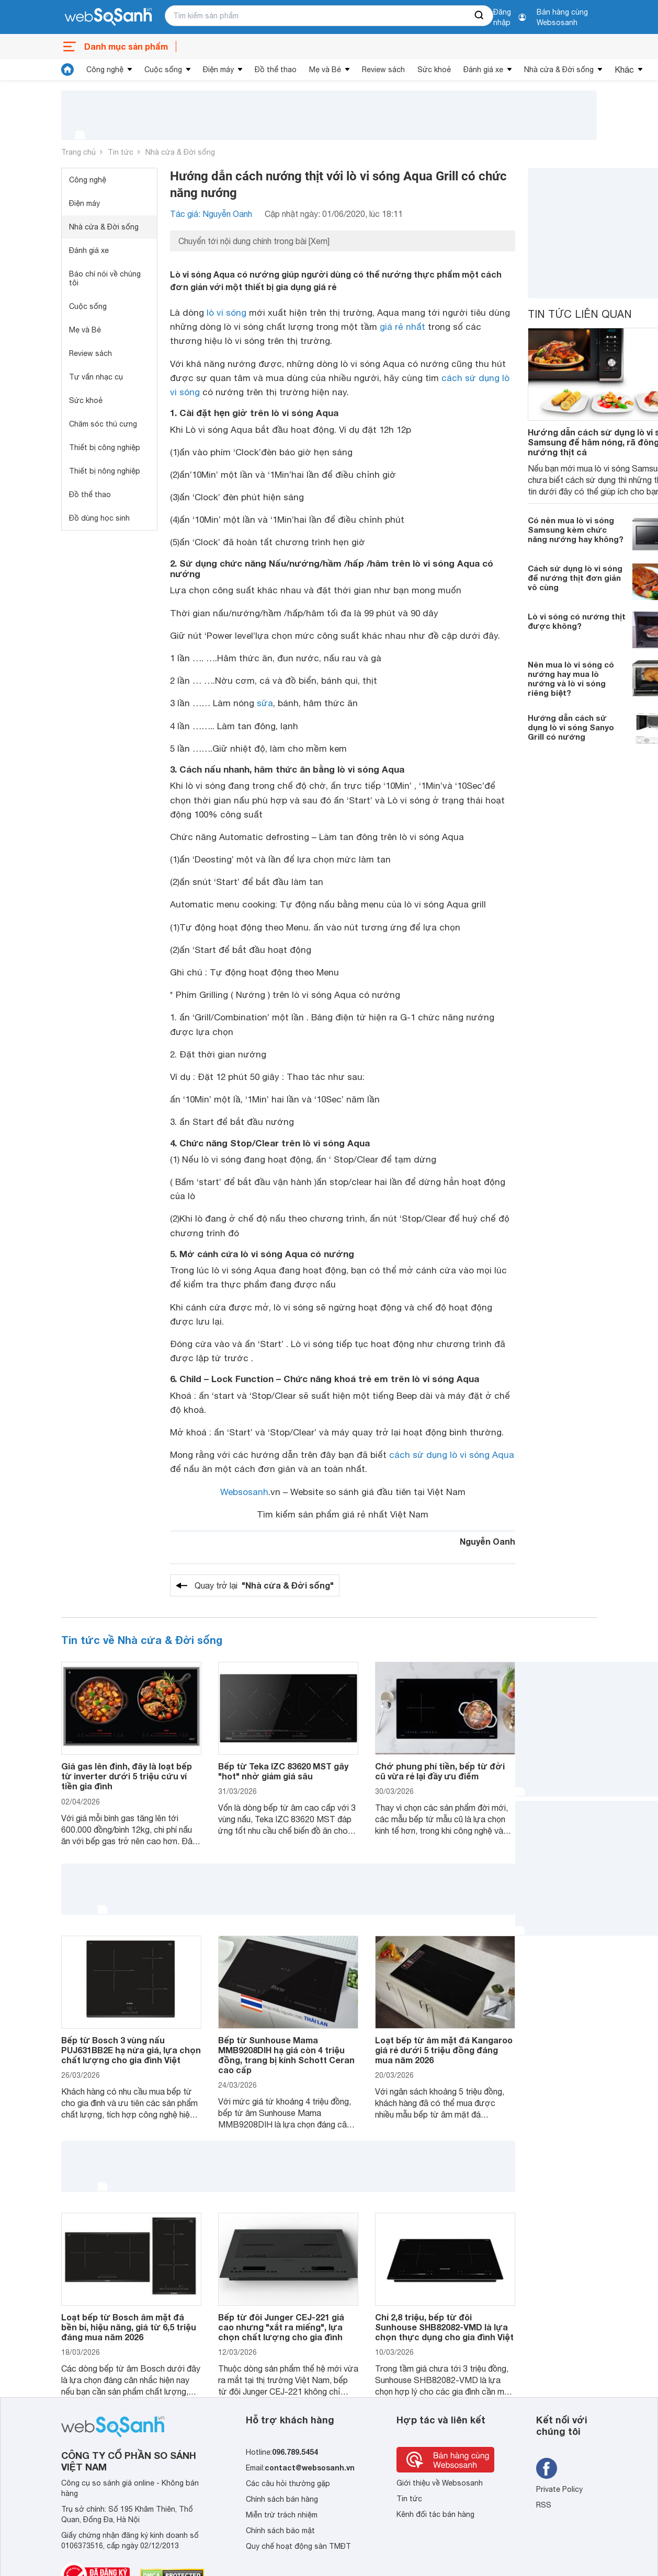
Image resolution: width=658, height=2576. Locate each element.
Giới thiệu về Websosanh (439, 2483)
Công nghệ (104, 69)
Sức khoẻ (434, 69)
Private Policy (559, 2489)
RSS (543, 2505)
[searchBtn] (480, 16)
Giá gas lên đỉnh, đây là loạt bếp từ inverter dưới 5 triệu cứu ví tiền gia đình (126, 1776)
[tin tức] (67, 69)
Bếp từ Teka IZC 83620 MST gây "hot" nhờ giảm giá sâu (283, 1771)
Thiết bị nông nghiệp (104, 471)
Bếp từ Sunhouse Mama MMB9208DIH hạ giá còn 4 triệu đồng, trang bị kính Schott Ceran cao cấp (286, 2055)
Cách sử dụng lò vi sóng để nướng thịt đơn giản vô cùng (575, 578)
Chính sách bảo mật (280, 2530)
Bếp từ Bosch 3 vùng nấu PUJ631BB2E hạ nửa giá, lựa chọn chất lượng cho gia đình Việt (131, 2050)
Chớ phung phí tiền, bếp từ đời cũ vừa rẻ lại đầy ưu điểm (440, 1771)
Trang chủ (78, 152)
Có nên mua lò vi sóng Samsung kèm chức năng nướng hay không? (575, 529)
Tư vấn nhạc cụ (96, 377)
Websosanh (244, 1492)
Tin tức (120, 152)
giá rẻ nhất (402, 326)
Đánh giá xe (483, 69)
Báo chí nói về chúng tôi (105, 278)
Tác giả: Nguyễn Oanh (211, 213)
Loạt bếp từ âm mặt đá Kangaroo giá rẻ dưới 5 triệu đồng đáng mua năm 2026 (444, 2050)
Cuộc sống (163, 69)
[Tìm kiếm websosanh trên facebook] (546, 2468)
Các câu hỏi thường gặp (288, 2483)
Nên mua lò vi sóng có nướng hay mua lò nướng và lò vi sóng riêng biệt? (571, 678)
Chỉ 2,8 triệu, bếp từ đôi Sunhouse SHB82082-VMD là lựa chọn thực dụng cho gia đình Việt (444, 2327)
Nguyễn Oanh (487, 1541)
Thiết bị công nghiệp (104, 447)
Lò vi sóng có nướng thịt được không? (577, 621)
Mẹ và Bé (325, 69)
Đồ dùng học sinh (99, 518)
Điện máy (218, 69)
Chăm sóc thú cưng (103, 424)
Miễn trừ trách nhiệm (281, 2515)
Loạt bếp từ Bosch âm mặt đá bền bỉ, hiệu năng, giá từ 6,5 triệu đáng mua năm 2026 (128, 2327)
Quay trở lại (264, 1585)
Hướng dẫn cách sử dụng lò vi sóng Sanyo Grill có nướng (571, 727)
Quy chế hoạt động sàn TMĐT (298, 2546)
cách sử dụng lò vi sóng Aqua (451, 1455)
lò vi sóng (226, 312)
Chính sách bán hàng (282, 2499)
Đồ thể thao (276, 69)
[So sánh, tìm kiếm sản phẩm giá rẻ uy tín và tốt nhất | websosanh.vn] (108, 17)
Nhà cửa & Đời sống (559, 69)
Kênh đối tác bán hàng (435, 2514)
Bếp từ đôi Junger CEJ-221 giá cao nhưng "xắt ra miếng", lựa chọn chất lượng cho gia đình (281, 2327)
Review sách (383, 69)
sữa (265, 703)
